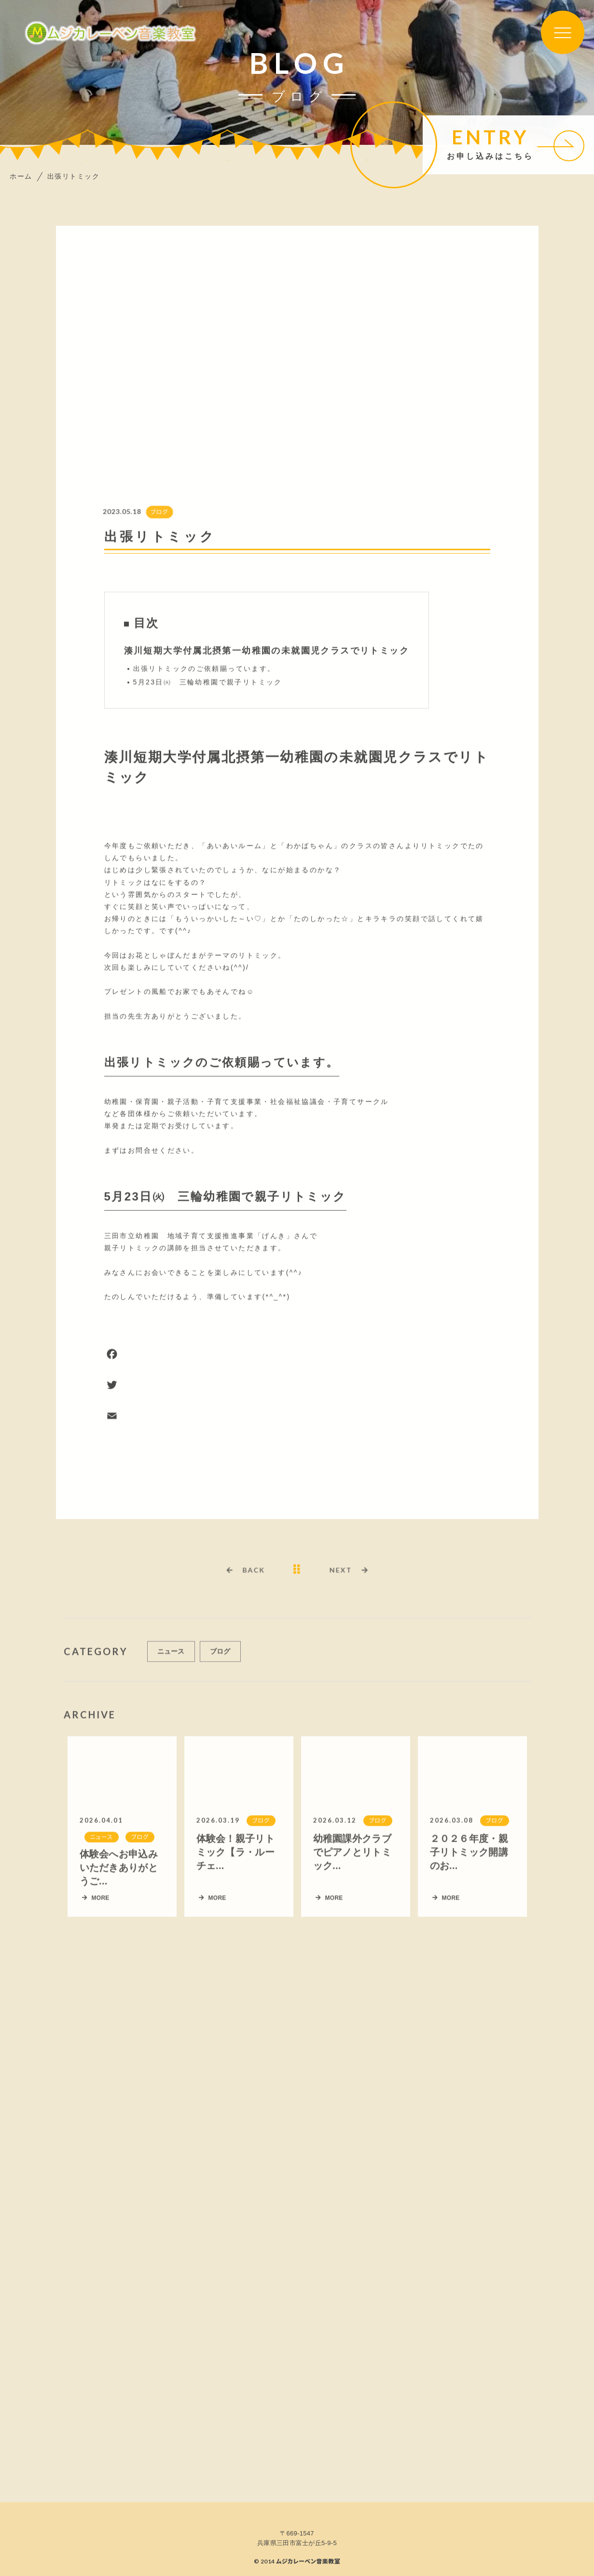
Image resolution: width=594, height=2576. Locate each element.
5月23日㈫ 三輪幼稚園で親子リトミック (207, 682)
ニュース (171, 1655)
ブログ (155, 513)
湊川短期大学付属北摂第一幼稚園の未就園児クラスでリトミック (267, 651)
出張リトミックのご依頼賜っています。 (204, 669)
